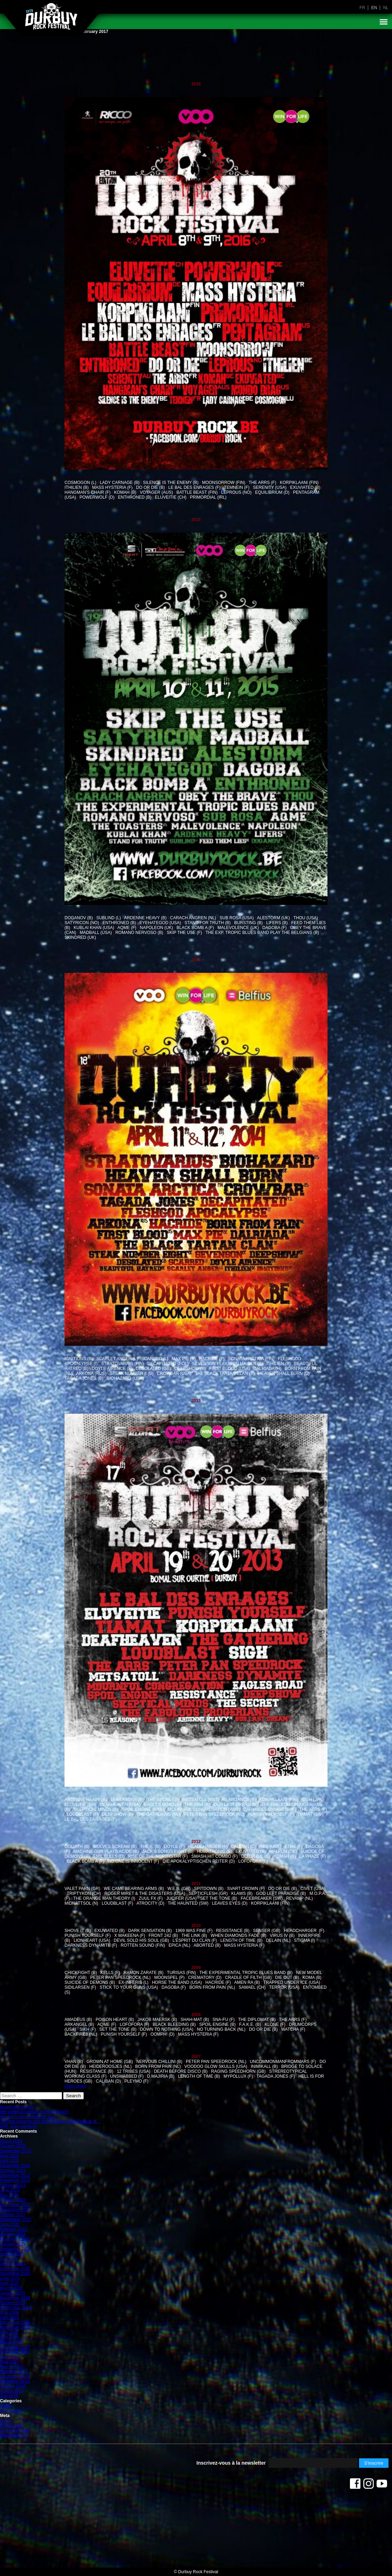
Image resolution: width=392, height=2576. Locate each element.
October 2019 (13, 2302)
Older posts (75, 2086)
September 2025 (15, 2150)
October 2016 (13, 2386)
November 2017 (15, 2351)
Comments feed (15, 2430)
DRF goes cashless (18, 2126)
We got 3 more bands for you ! (28, 2116)
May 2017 (9, 2361)
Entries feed (11, 2425)
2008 (196, 2014)
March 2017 (11, 2366)
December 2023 (15, 2175)
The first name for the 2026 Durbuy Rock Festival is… (50, 2121)
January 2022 (13, 2234)
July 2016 (9, 2396)
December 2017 (15, 2347)
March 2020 (11, 2288)
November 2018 (15, 2327)
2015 (196, 519)
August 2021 (11, 2253)
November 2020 (15, 2273)
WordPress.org (14, 2435)
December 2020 (15, 2268)
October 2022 (13, 2214)
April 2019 (9, 2317)
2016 (196, 84)
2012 (196, 1841)
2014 (196, 959)
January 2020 (13, 2293)
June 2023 (10, 2190)
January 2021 (13, 2263)
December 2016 (15, 2376)
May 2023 (9, 2195)
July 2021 (9, 2258)
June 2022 (10, 2224)
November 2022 (15, 2209)
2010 (196, 1925)
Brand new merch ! (17, 2106)
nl (385, 7)
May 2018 (9, 2332)
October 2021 (13, 2244)
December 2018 (15, 2322)
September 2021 (15, 2248)
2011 (196, 1883)
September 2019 (15, 2307)
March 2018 (11, 2342)
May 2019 (9, 2312)
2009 (196, 1967)
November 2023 (15, 2180)
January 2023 (13, 2199)
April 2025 (9, 2160)
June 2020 (10, 2278)
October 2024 (13, 2170)
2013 (196, 1400)
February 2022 (13, 2229)
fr (362, 7)
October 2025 (13, 2146)
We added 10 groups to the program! (34, 2111)
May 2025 (9, 2155)
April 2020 (9, 2283)
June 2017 (10, 2356)
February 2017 (13, 2371)
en (374, 7)
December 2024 (15, 2165)
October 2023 (13, 2185)
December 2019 (15, 2297)
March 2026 (11, 2141)
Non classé (10, 2410)
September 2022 (15, 2219)
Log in (6, 2420)
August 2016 (11, 2391)
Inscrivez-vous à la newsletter (231, 2463)
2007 (196, 2056)
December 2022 (15, 2204)
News (5, 2405)
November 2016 (15, 2381)
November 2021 (15, 2239)
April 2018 (9, 2337)
